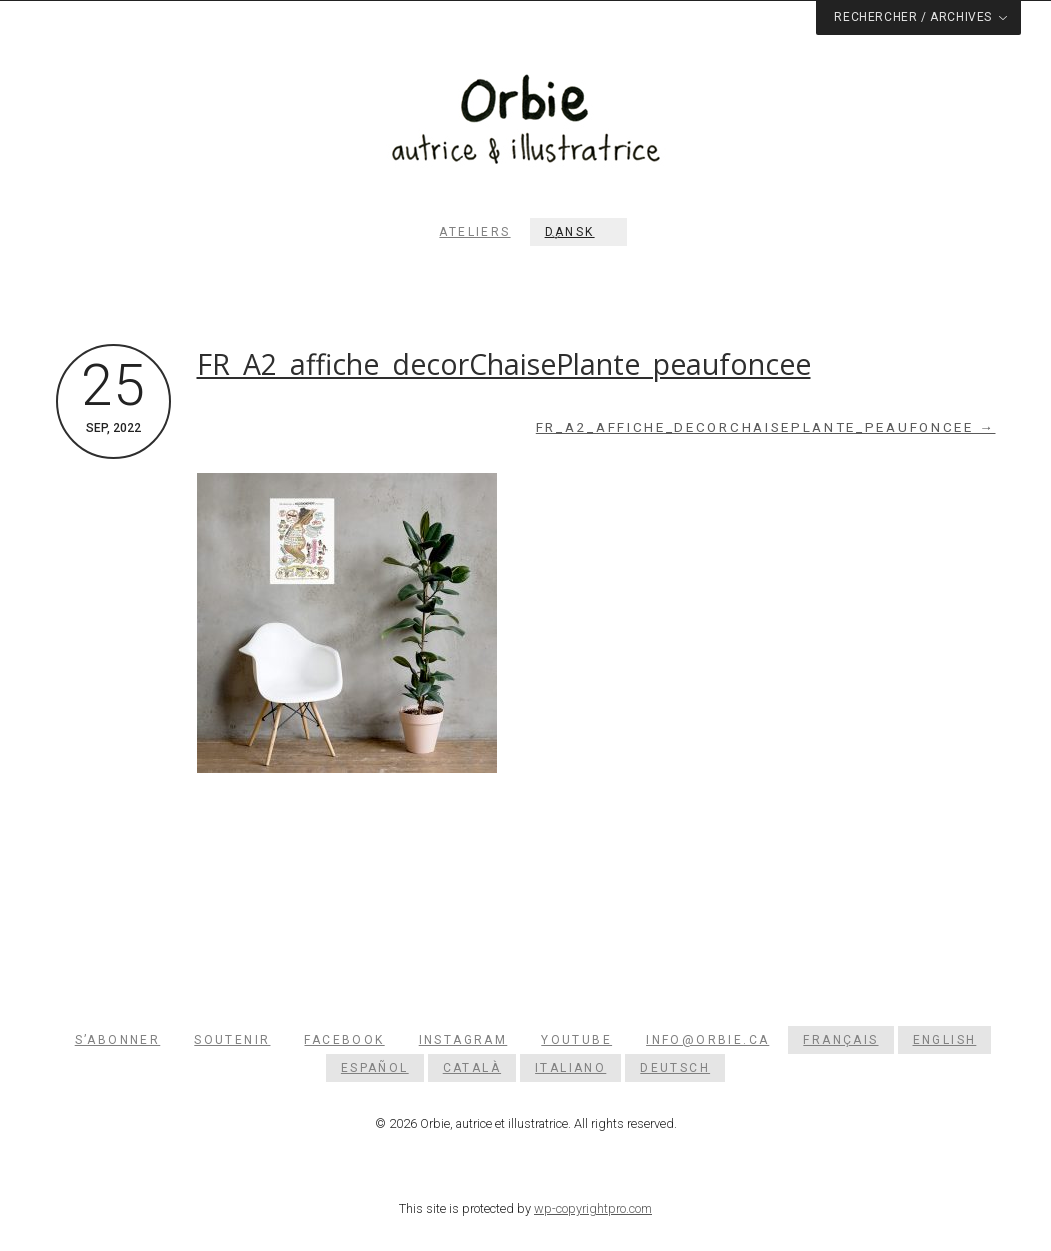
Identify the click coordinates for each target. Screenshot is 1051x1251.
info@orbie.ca (707, 1040)
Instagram (463, 1040)
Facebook (344, 1040)
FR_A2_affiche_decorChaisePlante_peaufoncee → (766, 427)
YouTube (576, 1040)
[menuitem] (578, 232)
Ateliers (474, 232)
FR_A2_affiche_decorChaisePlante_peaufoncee (504, 364)
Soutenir (232, 1040)
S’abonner (118, 1040)
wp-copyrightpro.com (593, 1208)
